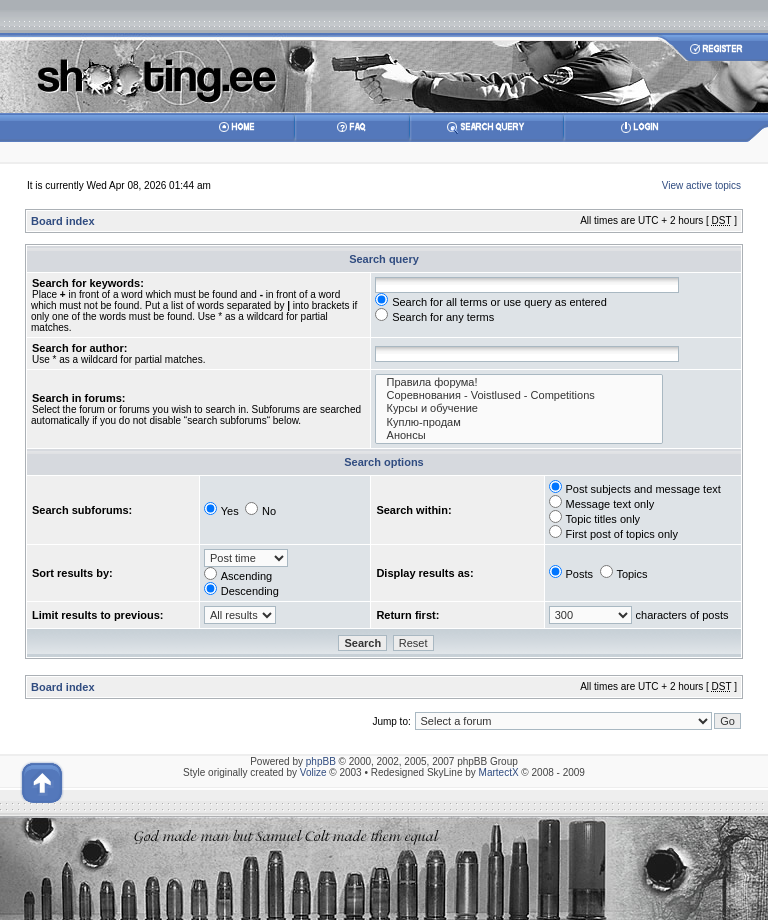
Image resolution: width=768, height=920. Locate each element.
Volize (313, 772)
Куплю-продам (519, 422)
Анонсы (519, 435)
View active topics (701, 185)
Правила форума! (519, 382)
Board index (63, 221)
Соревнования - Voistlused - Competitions (519, 395)
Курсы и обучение (519, 408)
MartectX (499, 772)
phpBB (321, 761)
